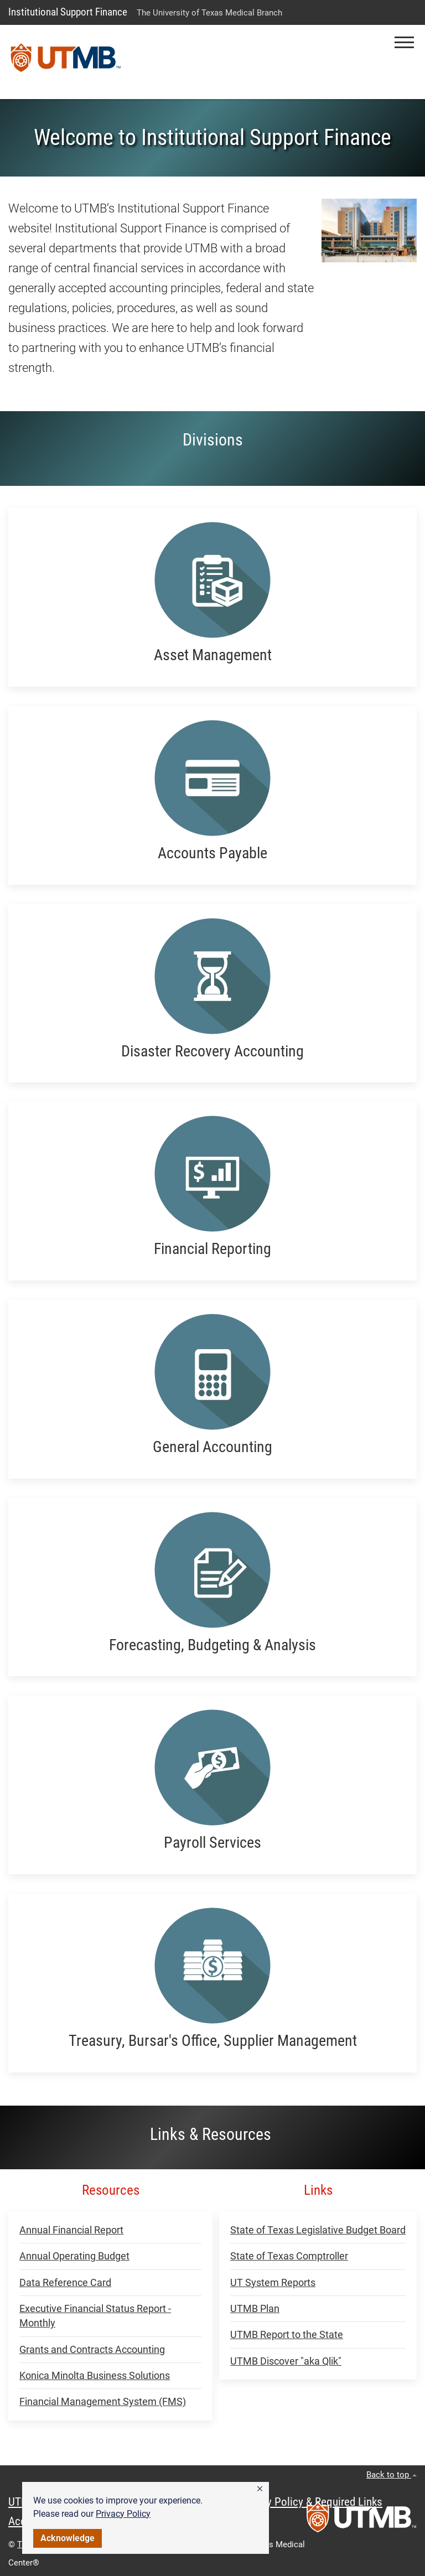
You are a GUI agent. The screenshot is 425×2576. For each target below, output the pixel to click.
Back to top (391, 2475)
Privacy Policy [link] (123, 2513)
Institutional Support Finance (67, 12)
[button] (259, 2489)
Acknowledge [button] (67, 2538)
